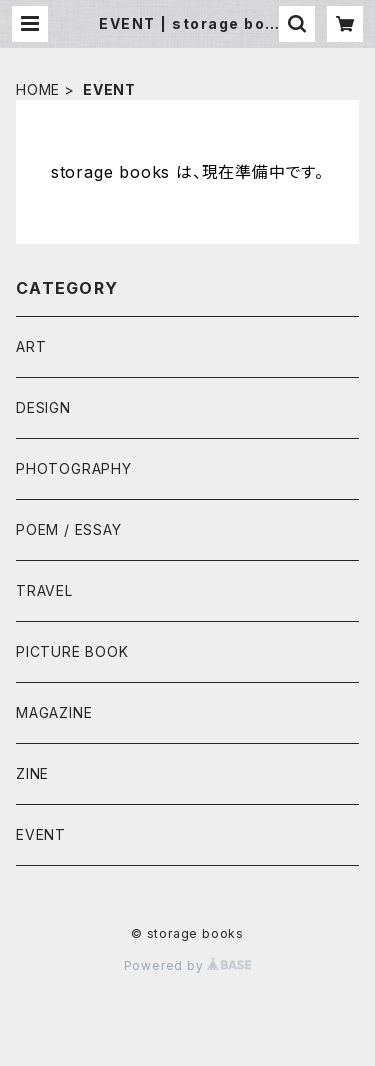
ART (31, 346)
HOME (38, 89)
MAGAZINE (54, 712)
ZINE (32, 773)
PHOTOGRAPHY (74, 468)
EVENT (41, 834)
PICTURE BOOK (72, 651)
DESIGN (43, 407)
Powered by (188, 965)
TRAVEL (44, 590)
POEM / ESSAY (69, 529)
